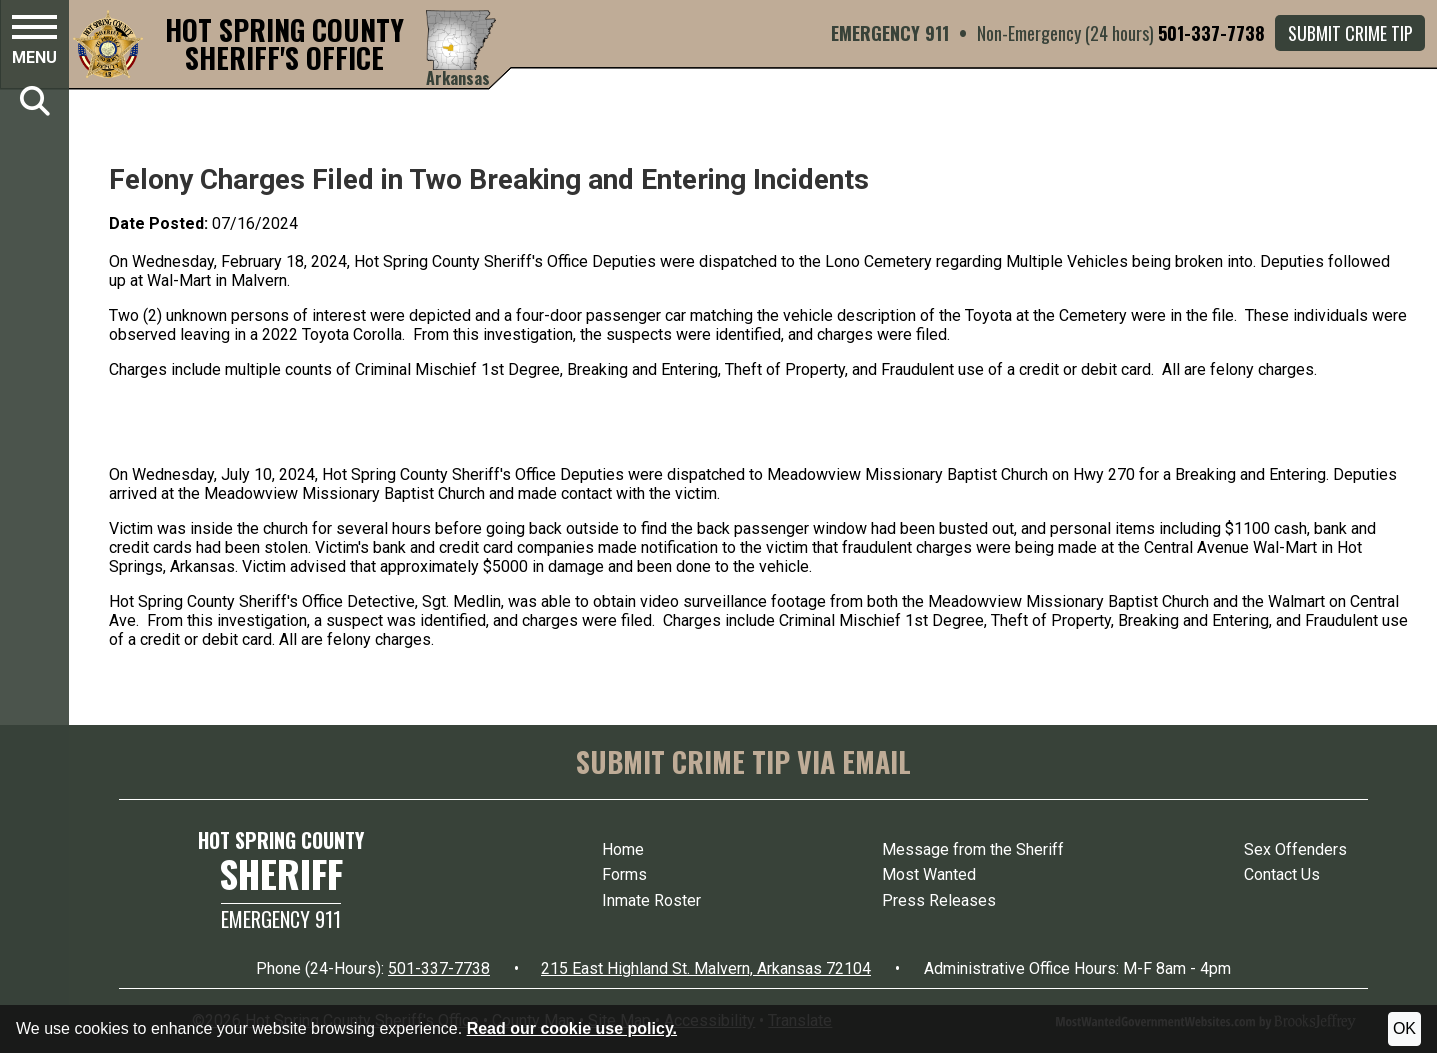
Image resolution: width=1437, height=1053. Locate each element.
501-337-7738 (1211, 33)
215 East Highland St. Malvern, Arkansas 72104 (706, 968)
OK (1404, 1028)
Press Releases (939, 900)
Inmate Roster (651, 900)
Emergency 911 (281, 919)
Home (623, 849)
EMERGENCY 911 (890, 33)
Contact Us (1282, 874)
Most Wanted (929, 874)
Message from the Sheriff (973, 849)
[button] (34, 43)
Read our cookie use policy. (572, 1028)
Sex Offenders (1295, 849)
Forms (624, 874)
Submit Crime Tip (1350, 33)
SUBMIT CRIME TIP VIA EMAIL (743, 761)
